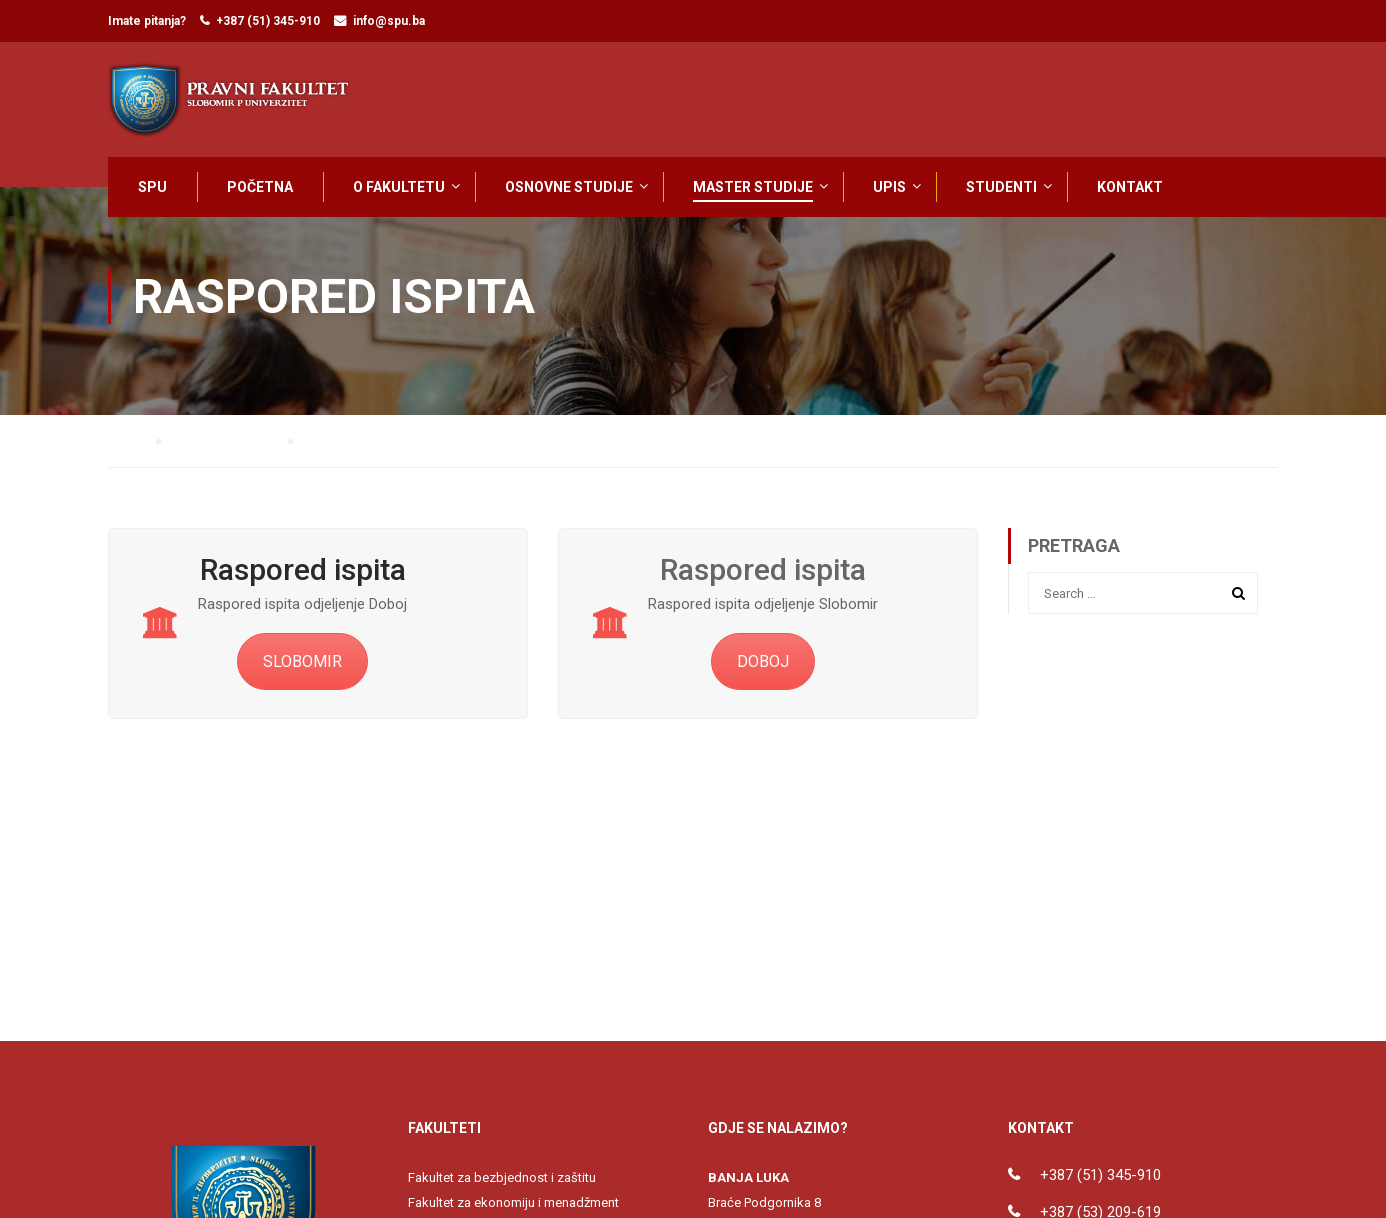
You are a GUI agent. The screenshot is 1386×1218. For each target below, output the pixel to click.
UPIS (889, 187)
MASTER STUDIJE (753, 187)
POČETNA (260, 187)
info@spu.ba (389, 21)
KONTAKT (1130, 187)
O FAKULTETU (399, 187)
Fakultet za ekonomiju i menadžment (513, 1209)
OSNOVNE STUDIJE (569, 187)
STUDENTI (1001, 187)
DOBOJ (763, 668)
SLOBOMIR (302, 668)
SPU (152, 187)
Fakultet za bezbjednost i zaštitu (502, 1184)
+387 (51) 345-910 (268, 21)
